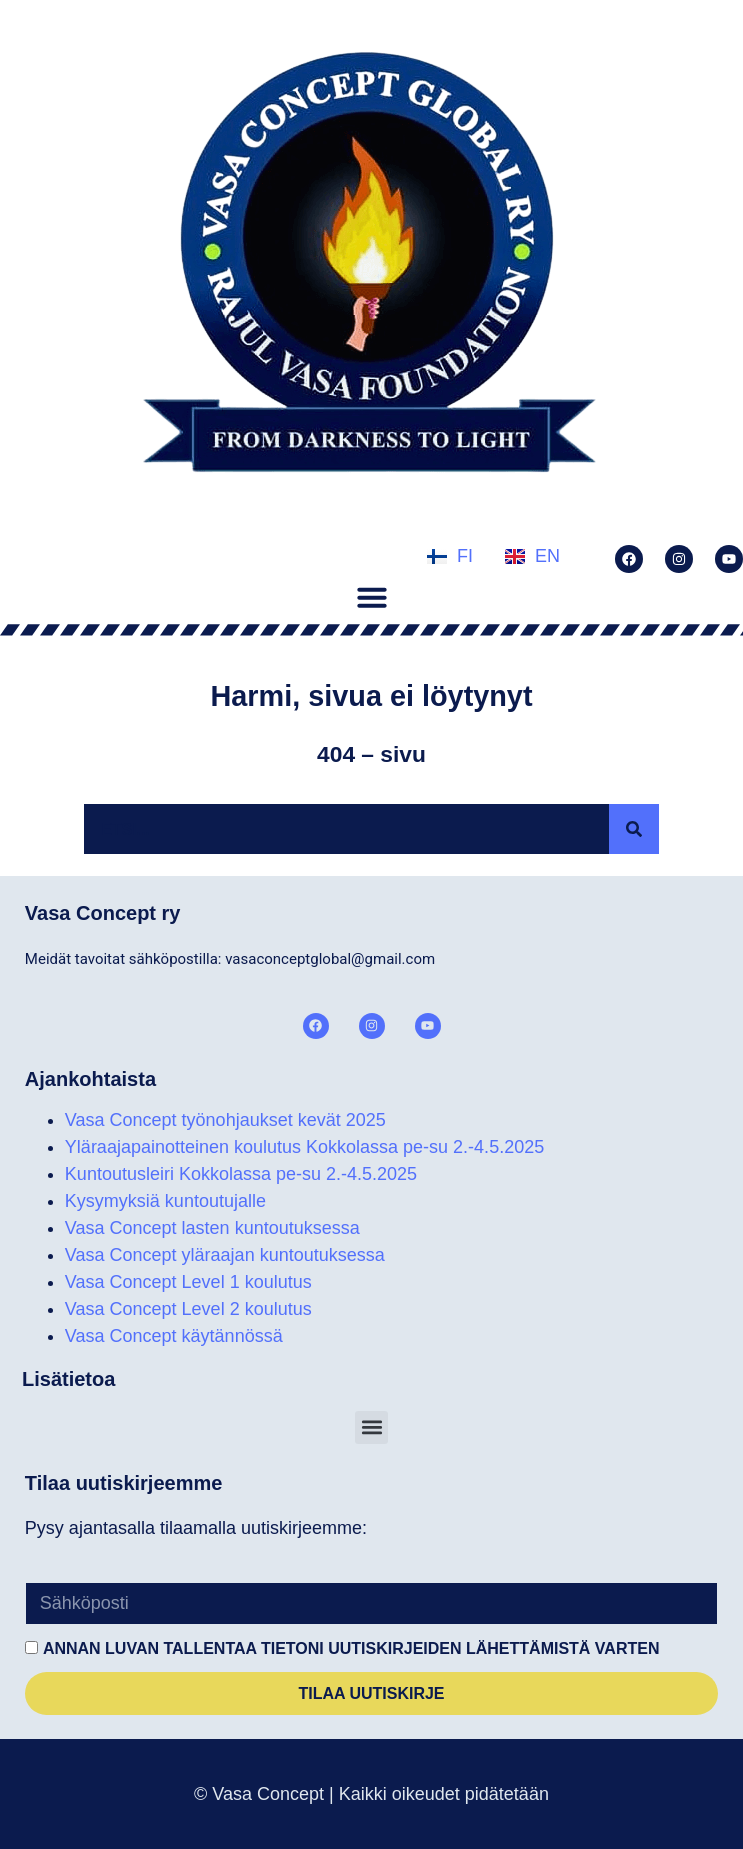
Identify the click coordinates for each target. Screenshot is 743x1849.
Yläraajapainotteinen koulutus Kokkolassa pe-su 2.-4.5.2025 (304, 1147)
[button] (372, 597)
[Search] (634, 829)
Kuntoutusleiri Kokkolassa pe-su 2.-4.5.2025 (241, 1174)
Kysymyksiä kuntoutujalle (165, 1201)
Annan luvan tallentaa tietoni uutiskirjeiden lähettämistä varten (351, 1648)
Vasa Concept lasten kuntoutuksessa (212, 1228)
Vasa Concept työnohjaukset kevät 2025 (225, 1120)
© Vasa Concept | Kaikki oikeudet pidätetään (371, 1794)
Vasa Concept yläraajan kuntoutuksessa (225, 1255)
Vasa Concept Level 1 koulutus (188, 1282)
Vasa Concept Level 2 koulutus (188, 1309)
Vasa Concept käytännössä (174, 1336)
